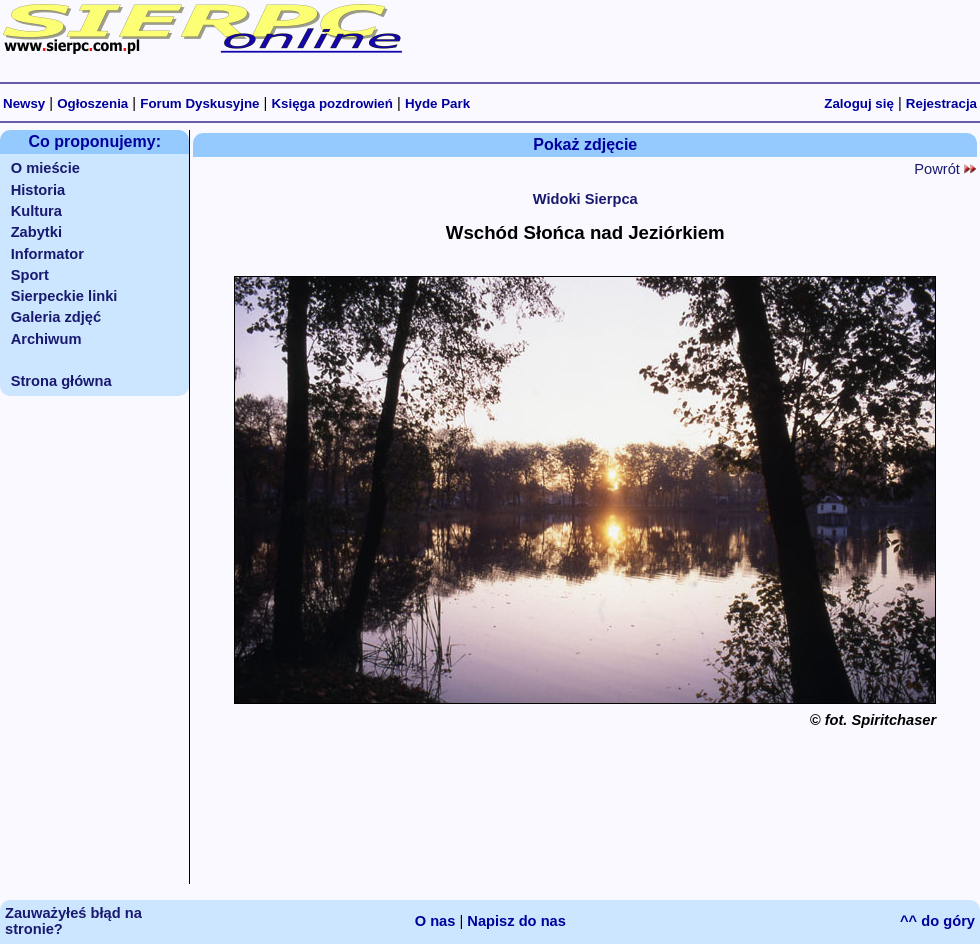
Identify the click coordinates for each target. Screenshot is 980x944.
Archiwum (46, 339)
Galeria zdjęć (56, 317)
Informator (47, 254)
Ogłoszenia (92, 103)
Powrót (945, 169)
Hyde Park (437, 103)
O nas (435, 921)
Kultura (36, 211)
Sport (30, 275)
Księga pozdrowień (331, 103)
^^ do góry (937, 921)
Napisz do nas (516, 921)
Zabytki (36, 232)
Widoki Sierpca (585, 199)
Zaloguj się (859, 103)
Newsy (24, 103)
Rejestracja (941, 103)
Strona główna (61, 381)
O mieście (45, 168)
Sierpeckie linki (64, 296)
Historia (38, 190)
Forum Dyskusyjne (199, 103)
